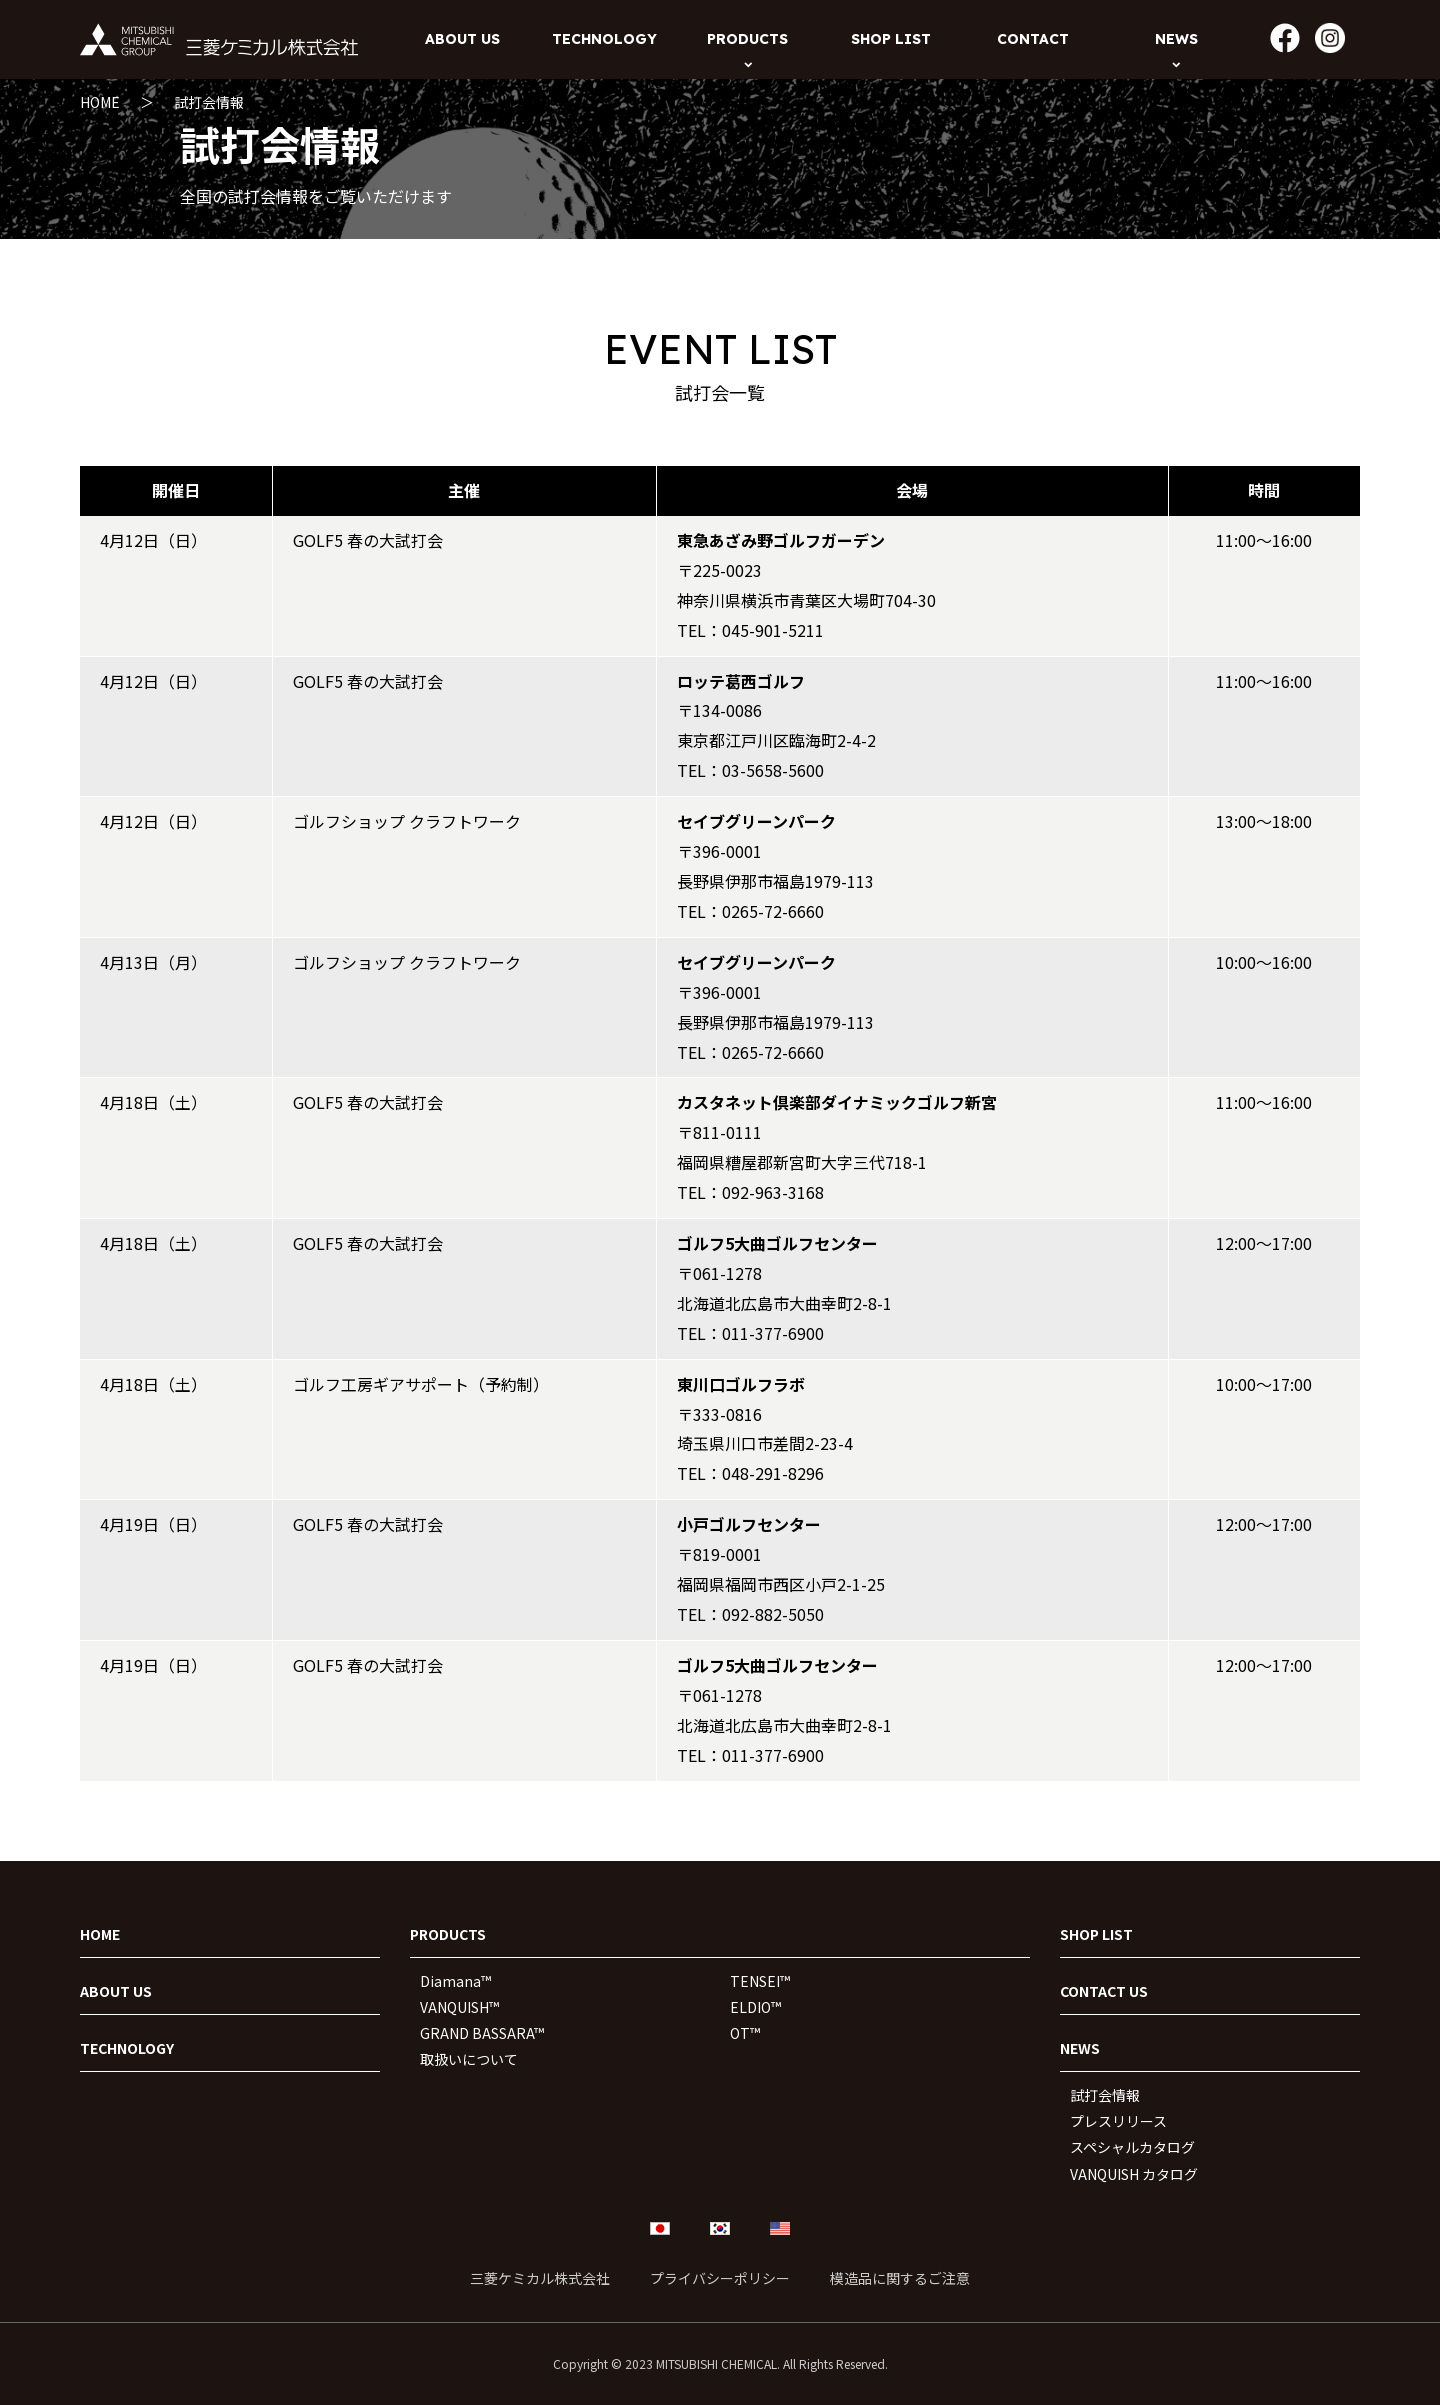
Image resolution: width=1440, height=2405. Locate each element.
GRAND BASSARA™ (482, 2033)
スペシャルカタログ (1132, 2147)
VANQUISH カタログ (1134, 2174)
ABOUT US (116, 1991)
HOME (100, 102)
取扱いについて (469, 2059)
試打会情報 (209, 102)
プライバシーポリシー (720, 2278)
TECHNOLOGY (127, 2048)
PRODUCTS (448, 1934)
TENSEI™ (760, 1981)
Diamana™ (455, 1981)
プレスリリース (1118, 2121)
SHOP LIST (1096, 1934)
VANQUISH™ (459, 2007)
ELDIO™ (755, 2007)
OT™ (745, 2033)
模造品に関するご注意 (900, 2278)
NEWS (1080, 2048)
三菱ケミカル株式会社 (540, 2278)
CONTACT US (1104, 1991)
